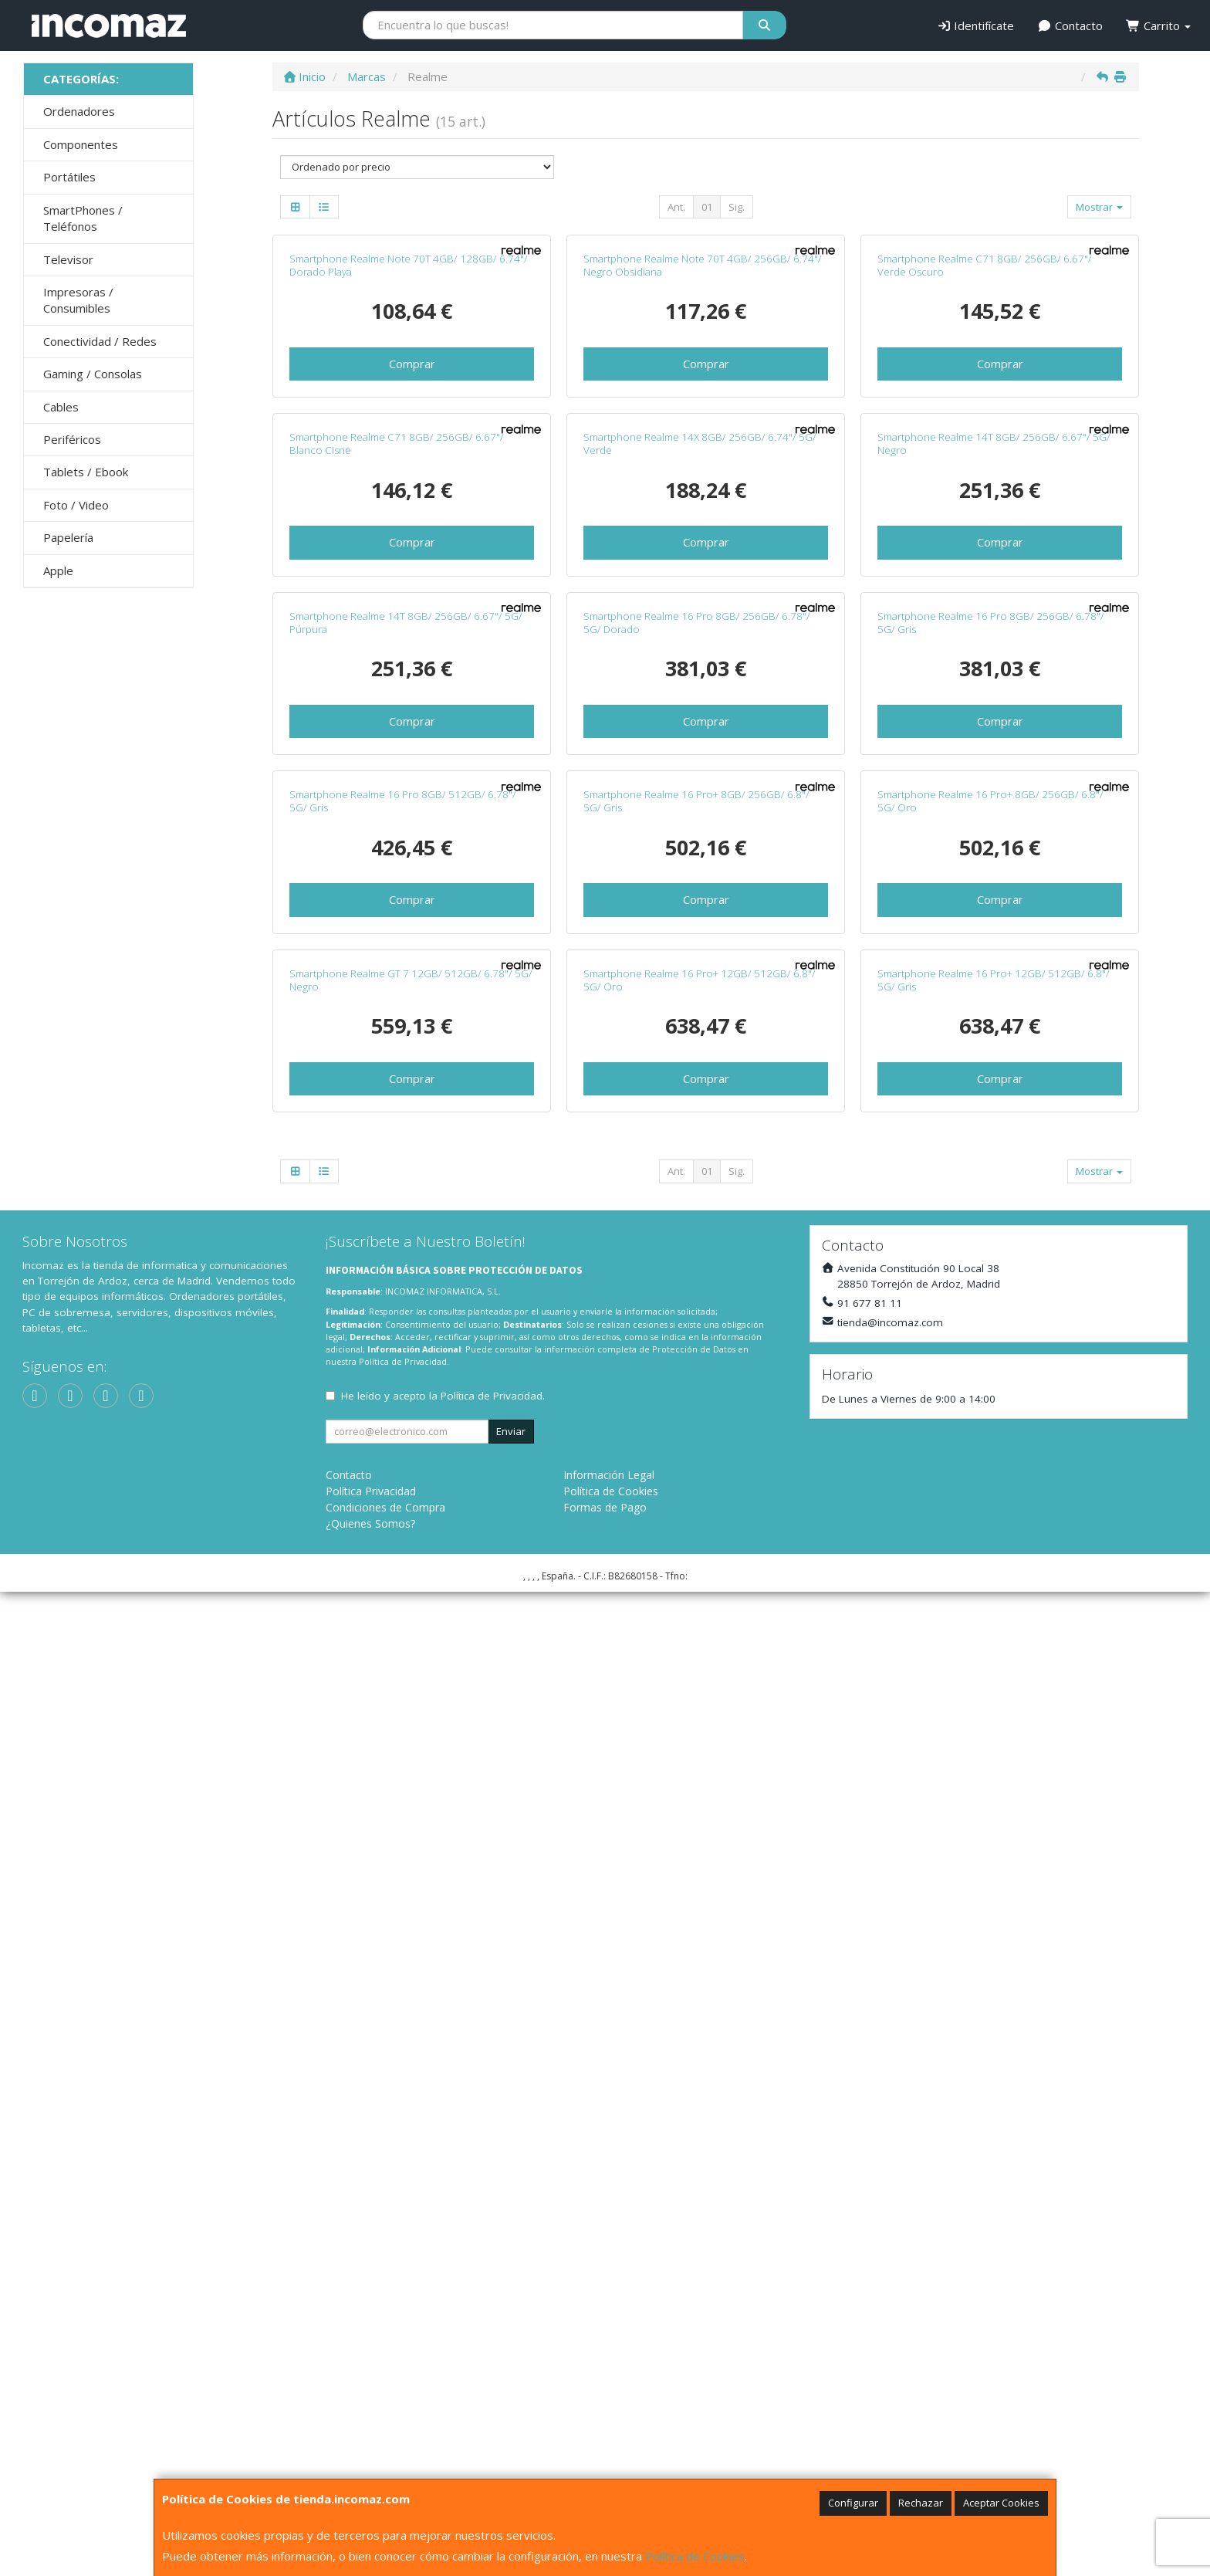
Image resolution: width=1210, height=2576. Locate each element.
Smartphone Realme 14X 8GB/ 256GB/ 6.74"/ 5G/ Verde (699, 837)
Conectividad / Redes (100, 341)
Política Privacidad (371, 2475)
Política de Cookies (695, 2556)
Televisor (68, 259)
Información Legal (608, 2459)
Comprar (412, 560)
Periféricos (72, 439)
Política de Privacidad (403, 2345)
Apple (58, 570)
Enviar (511, 2415)
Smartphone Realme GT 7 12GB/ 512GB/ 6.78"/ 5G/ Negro (410, 1964)
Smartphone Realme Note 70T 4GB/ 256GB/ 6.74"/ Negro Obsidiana (702, 462)
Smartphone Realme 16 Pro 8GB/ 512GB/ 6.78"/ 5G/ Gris (402, 1588)
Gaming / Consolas (92, 373)
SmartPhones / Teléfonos (83, 218)
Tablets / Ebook (85, 471)
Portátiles (69, 176)
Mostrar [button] (1099, 207)
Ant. (676, 207)
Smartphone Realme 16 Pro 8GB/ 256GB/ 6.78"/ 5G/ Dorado (696, 1213)
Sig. (736, 207)
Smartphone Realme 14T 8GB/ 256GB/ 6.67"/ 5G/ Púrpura (405, 1213)
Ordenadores (79, 111)
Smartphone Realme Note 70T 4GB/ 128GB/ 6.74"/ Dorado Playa (408, 462)
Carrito (1158, 25)
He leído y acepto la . (443, 2380)
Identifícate (976, 25)
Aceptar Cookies (1001, 2503)
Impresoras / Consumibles (78, 300)
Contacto (1070, 25)
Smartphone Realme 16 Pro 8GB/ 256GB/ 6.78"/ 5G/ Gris (990, 1213)
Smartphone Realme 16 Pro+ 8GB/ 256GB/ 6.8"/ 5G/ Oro (990, 1588)
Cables (61, 407)
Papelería (68, 537)
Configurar (853, 2503)
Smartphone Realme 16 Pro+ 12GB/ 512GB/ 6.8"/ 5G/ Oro (699, 1964)
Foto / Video (76, 505)
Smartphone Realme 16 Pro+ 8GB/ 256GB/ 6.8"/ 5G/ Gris (696, 1588)
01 (706, 207)
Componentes (80, 144)
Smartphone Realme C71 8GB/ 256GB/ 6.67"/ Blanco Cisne (396, 837)
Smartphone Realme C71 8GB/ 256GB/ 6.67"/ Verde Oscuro (984, 462)
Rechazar (920, 2503)
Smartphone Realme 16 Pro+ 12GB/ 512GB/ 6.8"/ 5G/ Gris (993, 1964)
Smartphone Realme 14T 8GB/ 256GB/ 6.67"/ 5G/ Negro (993, 837)
